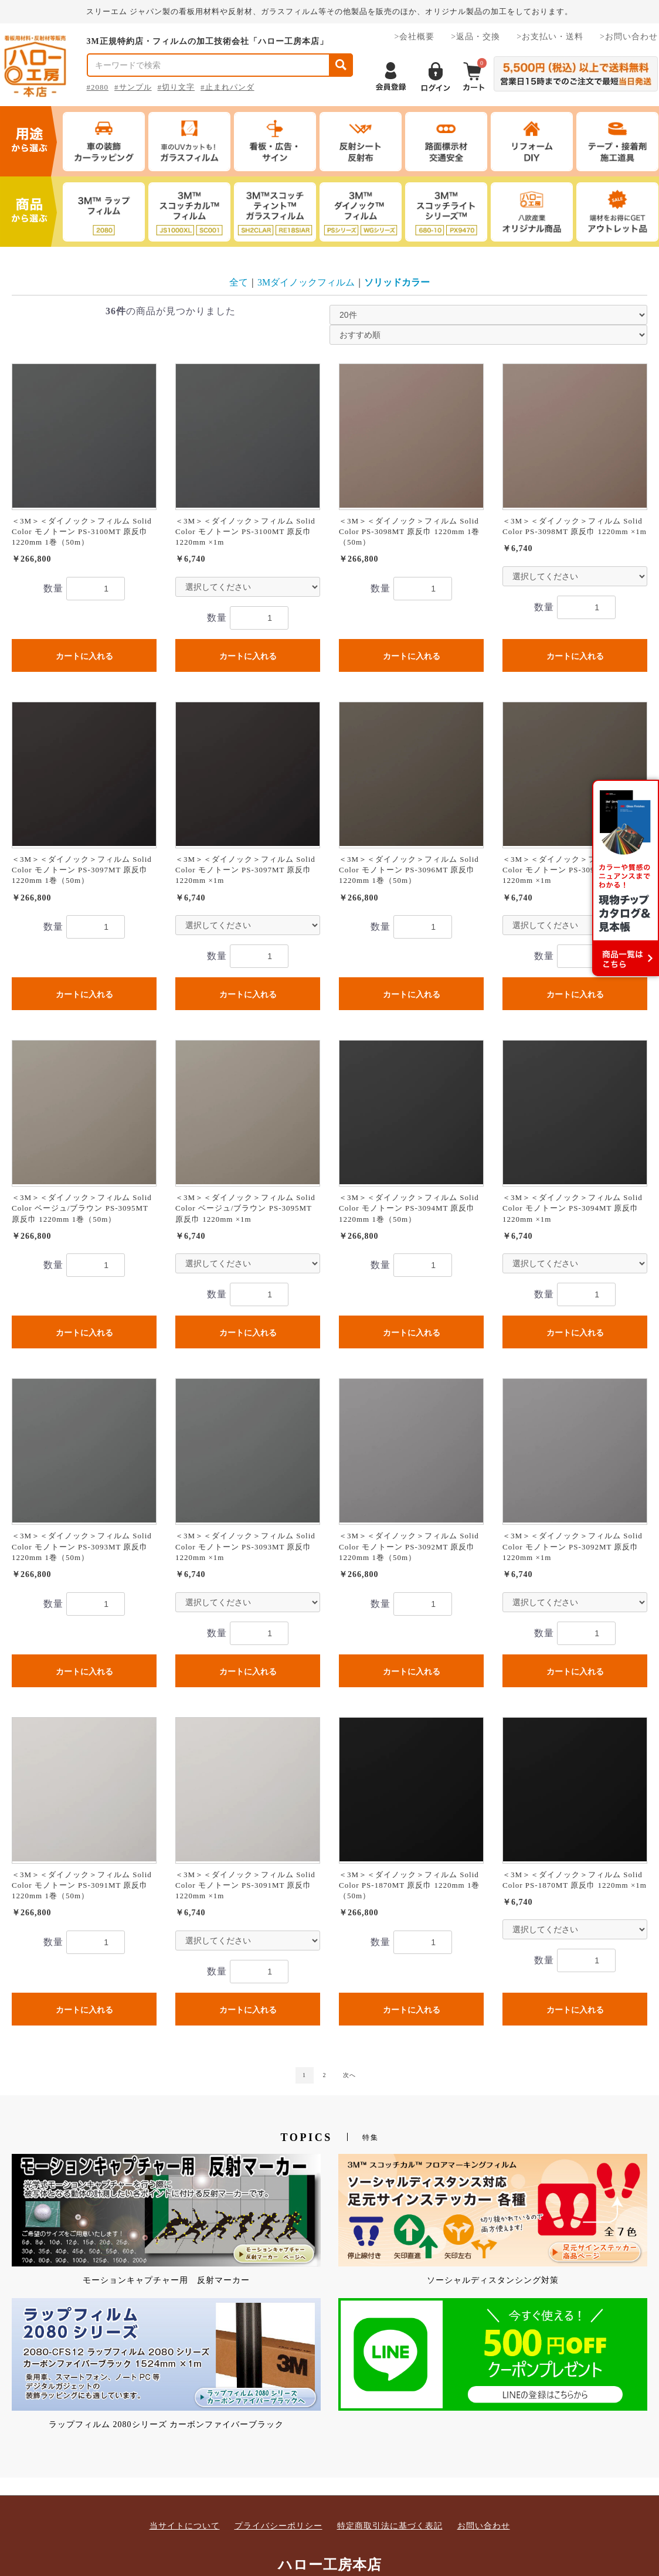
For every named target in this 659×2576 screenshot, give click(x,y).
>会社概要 (414, 36)
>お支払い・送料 (550, 36)
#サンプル (133, 87)
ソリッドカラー (397, 282)
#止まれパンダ (227, 87)
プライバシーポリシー (278, 2525)
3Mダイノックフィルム (306, 282)
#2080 (98, 87)
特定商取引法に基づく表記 (390, 2525)
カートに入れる (84, 656)
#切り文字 (176, 87)
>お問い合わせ (629, 36)
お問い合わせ (483, 2525)
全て (238, 282)
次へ (349, 2075)
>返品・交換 (475, 36)
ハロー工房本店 (330, 2564)
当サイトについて (185, 2525)
